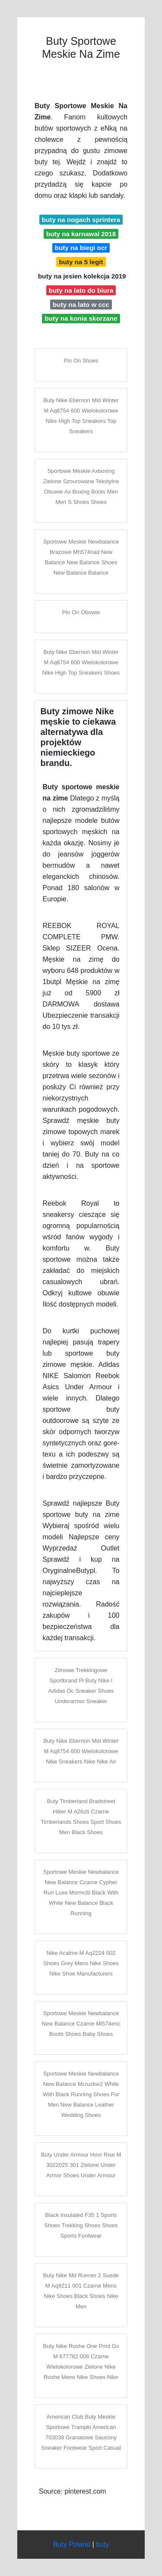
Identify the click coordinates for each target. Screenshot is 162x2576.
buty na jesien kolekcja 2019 (82, 276)
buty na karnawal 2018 (81, 234)
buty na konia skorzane (81, 318)
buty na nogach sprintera (81, 219)
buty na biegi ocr (81, 247)
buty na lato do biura (81, 290)
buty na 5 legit (81, 262)
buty (102, 2544)
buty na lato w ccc (81, 304)
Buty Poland (71, 2544)
